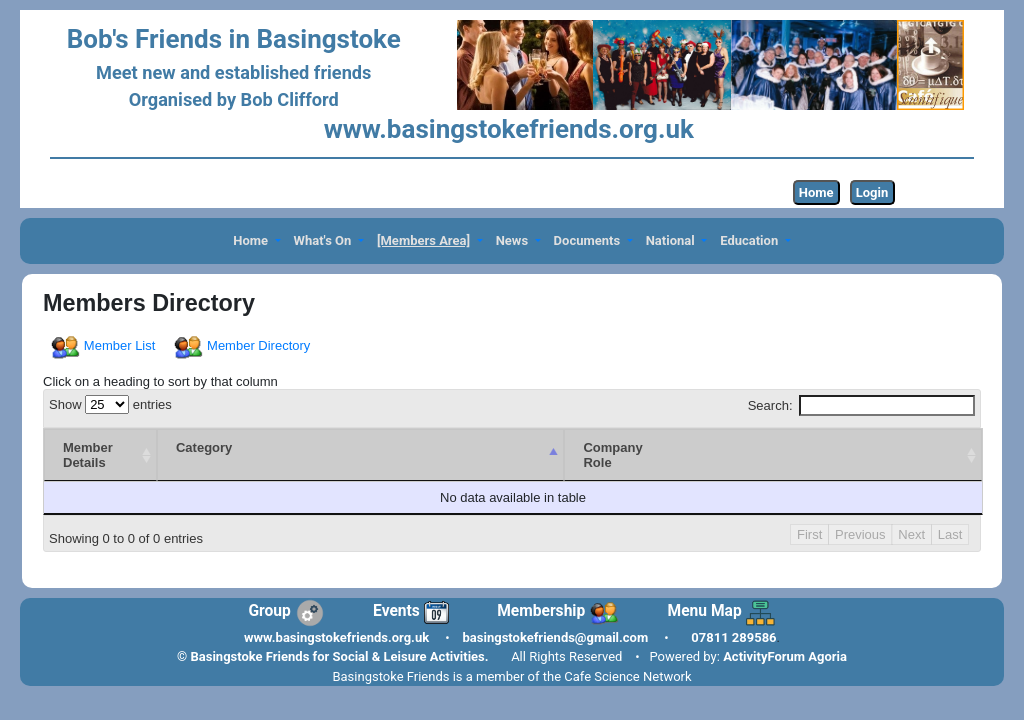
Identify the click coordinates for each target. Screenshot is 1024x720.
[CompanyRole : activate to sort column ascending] (773, 455)
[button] (257, 241)
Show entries (110, 404)
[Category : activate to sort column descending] (361, 455)
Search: (861, 405)
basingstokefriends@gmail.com (556, 637)
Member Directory (243, 345)
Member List (104, 345)
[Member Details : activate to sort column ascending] (100, 455)
